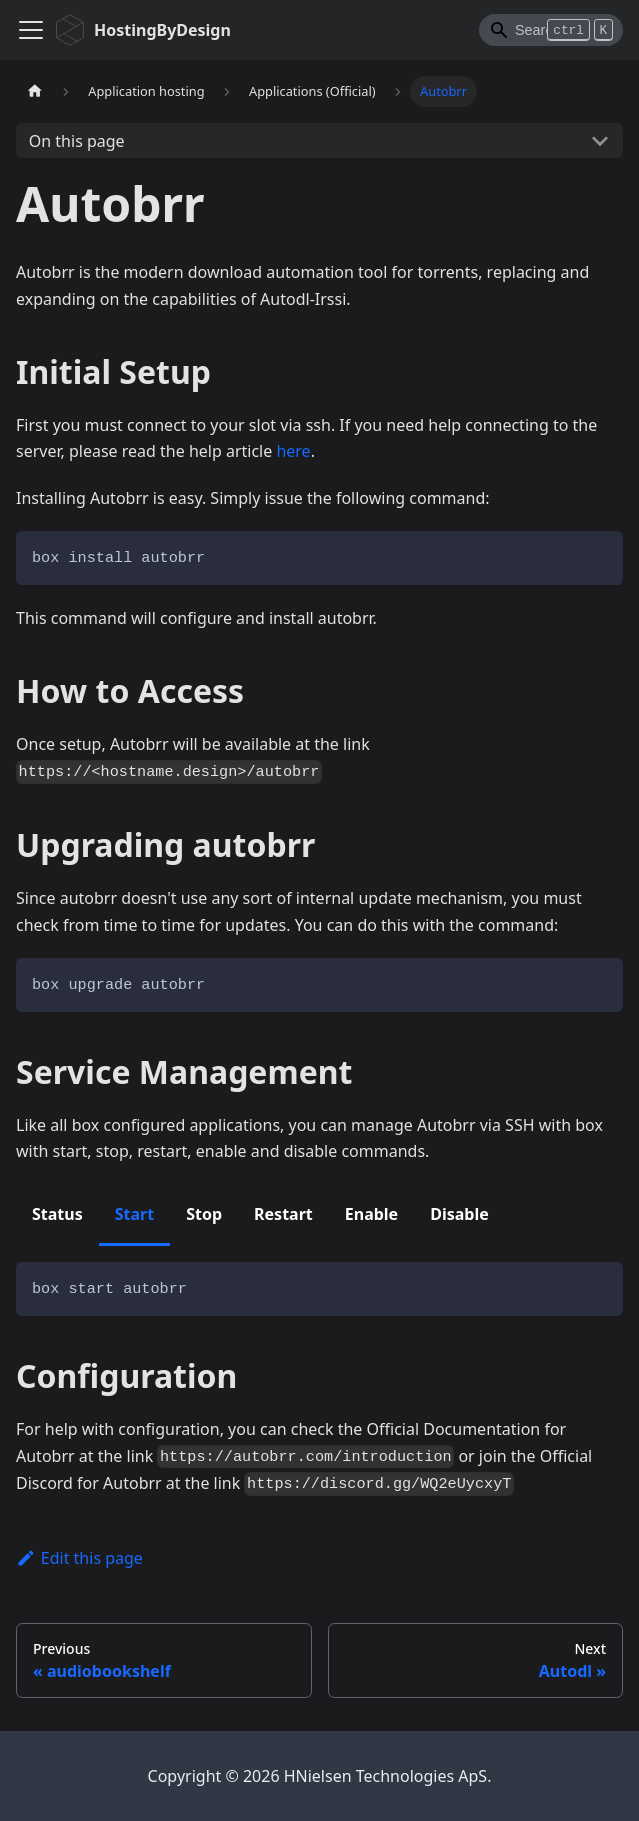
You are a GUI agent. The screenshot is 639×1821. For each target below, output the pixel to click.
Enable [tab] (371, 1214)
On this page (77, 141)
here (293, 451)
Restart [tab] (283, 1214)
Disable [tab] (459, 1214)
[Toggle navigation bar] (31, 30)
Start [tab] (134, 1214)
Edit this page (79, 1558)
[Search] (551, 30)
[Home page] (35, 91)
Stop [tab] (204, 1214)
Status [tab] (57, 1214)
